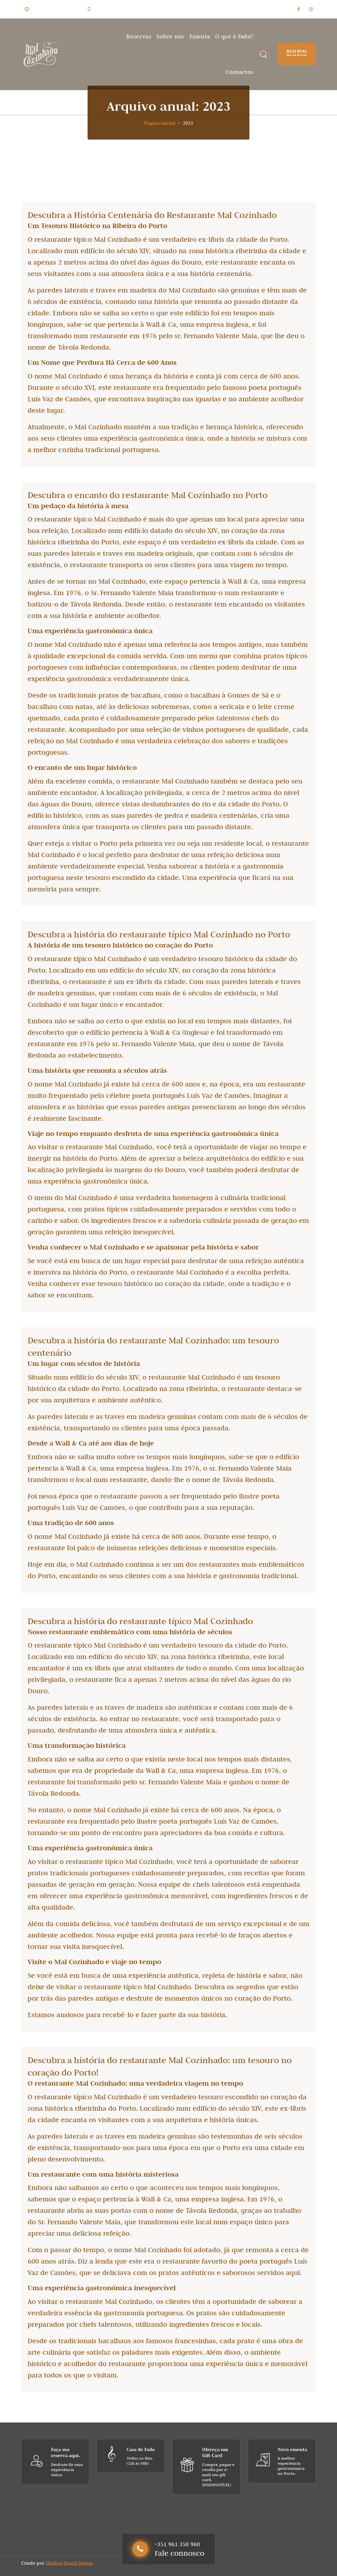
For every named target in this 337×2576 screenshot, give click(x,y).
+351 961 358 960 (112, 9)
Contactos (240, 71)
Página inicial (159, 123)
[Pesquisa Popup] (263, 54)
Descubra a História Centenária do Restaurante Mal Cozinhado (152, 214)
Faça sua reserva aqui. (65, 2452)
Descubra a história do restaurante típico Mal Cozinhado (140, 1621)
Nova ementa (292, 2449)
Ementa (199, 36)
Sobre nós (170, 36)
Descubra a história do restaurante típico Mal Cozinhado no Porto (159, 934)
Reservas (138, 36)
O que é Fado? (234, 36)
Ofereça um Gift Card (215, 2452)
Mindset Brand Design (69, 2563)
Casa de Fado (141, 2449)
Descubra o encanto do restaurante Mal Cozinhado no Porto (148, 494)
